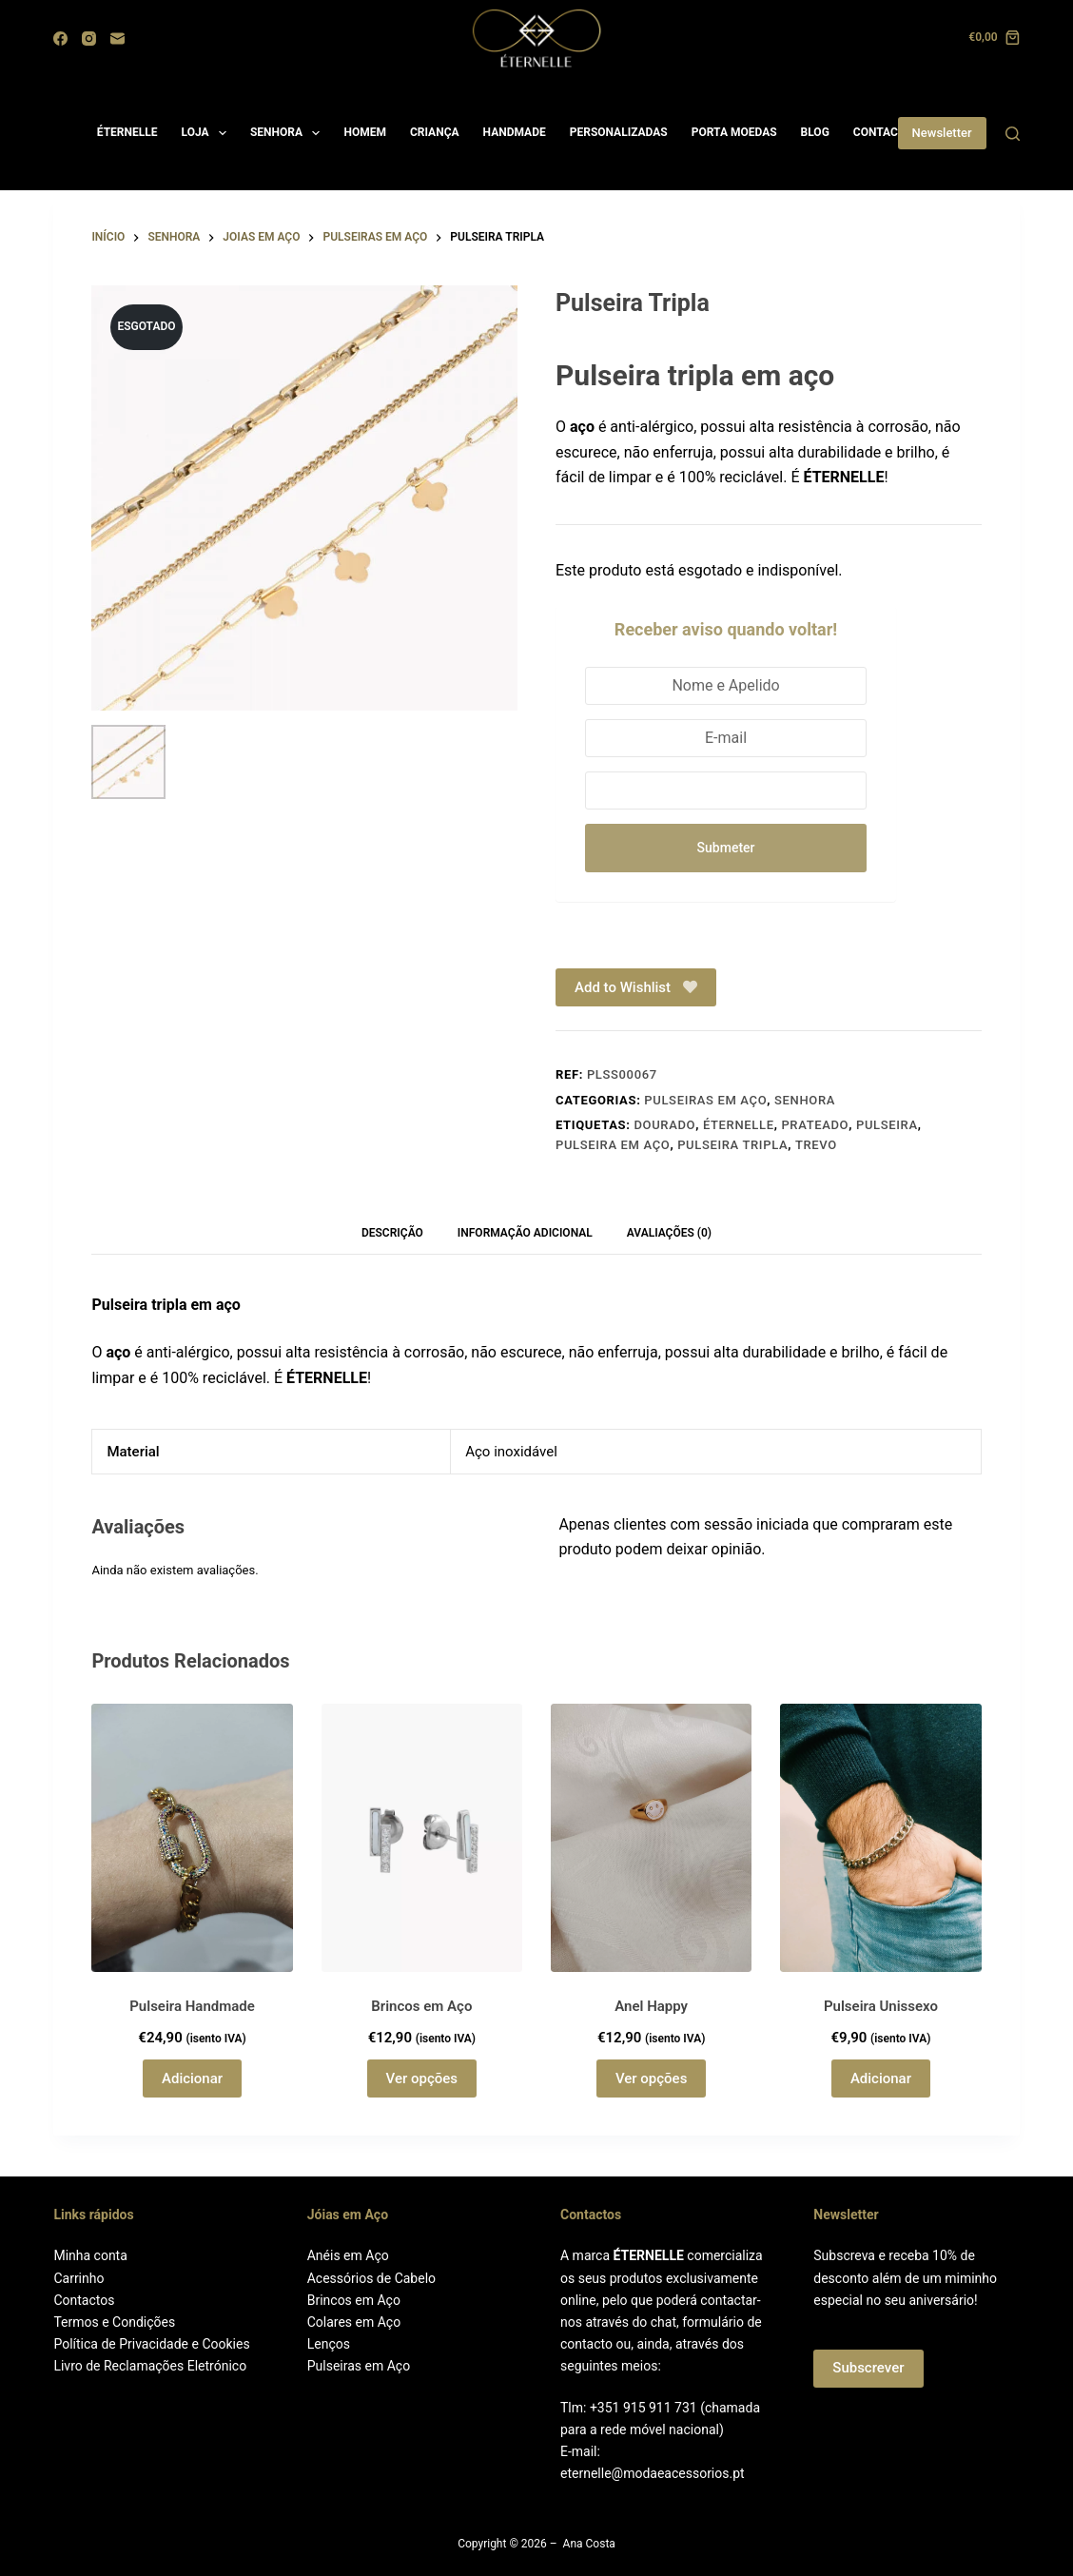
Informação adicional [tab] (525, 1236)
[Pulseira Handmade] (191, 1842)
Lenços (328, 2344)
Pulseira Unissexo (881, 2009)
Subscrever (868, 2368)
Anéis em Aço (348, 2256)
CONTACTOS (886, 132)
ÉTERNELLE (127, 132)
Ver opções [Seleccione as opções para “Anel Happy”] (651, 2081)
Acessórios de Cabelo (371, 2278)
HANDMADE (514, 132)
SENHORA (289, 133)
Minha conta (90, 2256)
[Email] (117, 38)
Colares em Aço (353, 2322)
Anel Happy (651, 2009)
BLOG (815, 132)
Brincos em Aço (421, 2009)
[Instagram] (89, 38)
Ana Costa (589, 2544)
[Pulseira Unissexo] (880, 1842)
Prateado (815, 1129)
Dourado (664, 1129)
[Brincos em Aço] (422, 1842)
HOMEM (364, 132)
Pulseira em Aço (613, 1149)
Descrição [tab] (392, 1236)
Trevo (816, 1149)
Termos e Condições (114, 2322)
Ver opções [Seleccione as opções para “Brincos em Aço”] (422, 2081)
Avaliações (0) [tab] (669, 1236)
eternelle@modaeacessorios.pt (652, 2474)
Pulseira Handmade (192, 2009)
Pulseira (887, 1129)
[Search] (1012, 134)
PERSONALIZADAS (619, 132)
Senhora (804, 1103)
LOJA (208, 133)
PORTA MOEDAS (734, 132)
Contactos (83, 2300)
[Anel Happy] (651, 1842)
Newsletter (942, 133)
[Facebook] (60, 38)
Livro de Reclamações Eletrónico (149, 2365)
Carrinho (78, 2278)
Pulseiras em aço (705, 1103)
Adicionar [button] (192, 2081)
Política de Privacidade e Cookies (151, 2344)
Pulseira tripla (732, 1149)
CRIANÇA (434, 132)
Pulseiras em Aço (358, 2365)
